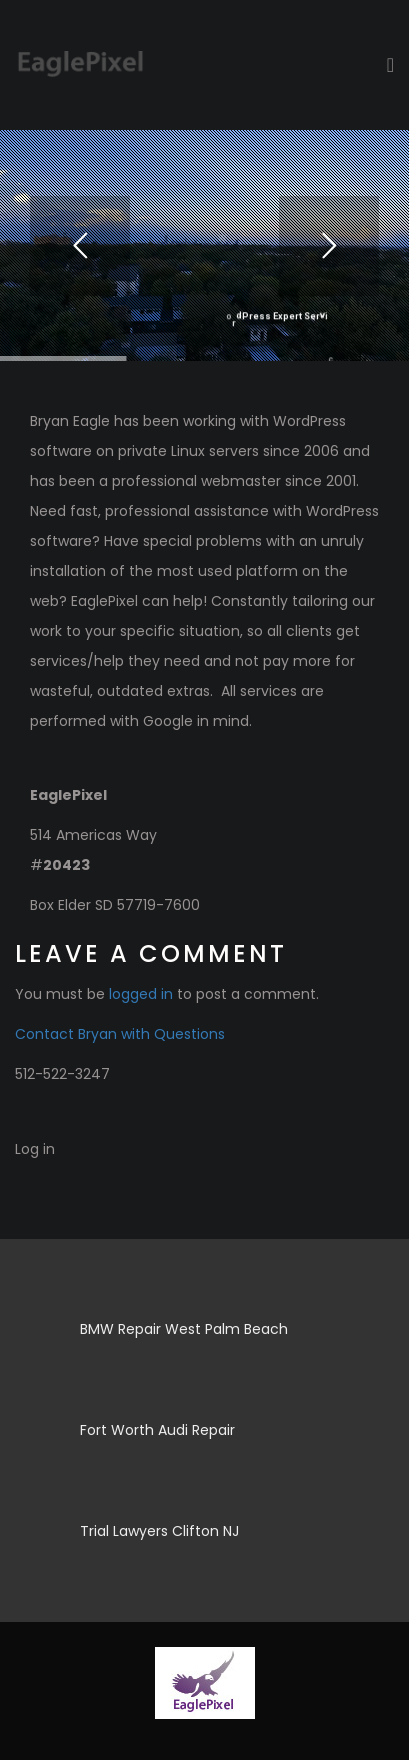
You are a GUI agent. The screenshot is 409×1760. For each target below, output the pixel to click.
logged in (141, 994)
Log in (35, 1149)
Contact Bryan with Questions (120, 1034)
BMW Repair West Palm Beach (184, 1329)
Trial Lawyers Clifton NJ (159, 1531)
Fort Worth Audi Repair (157, 1430)
